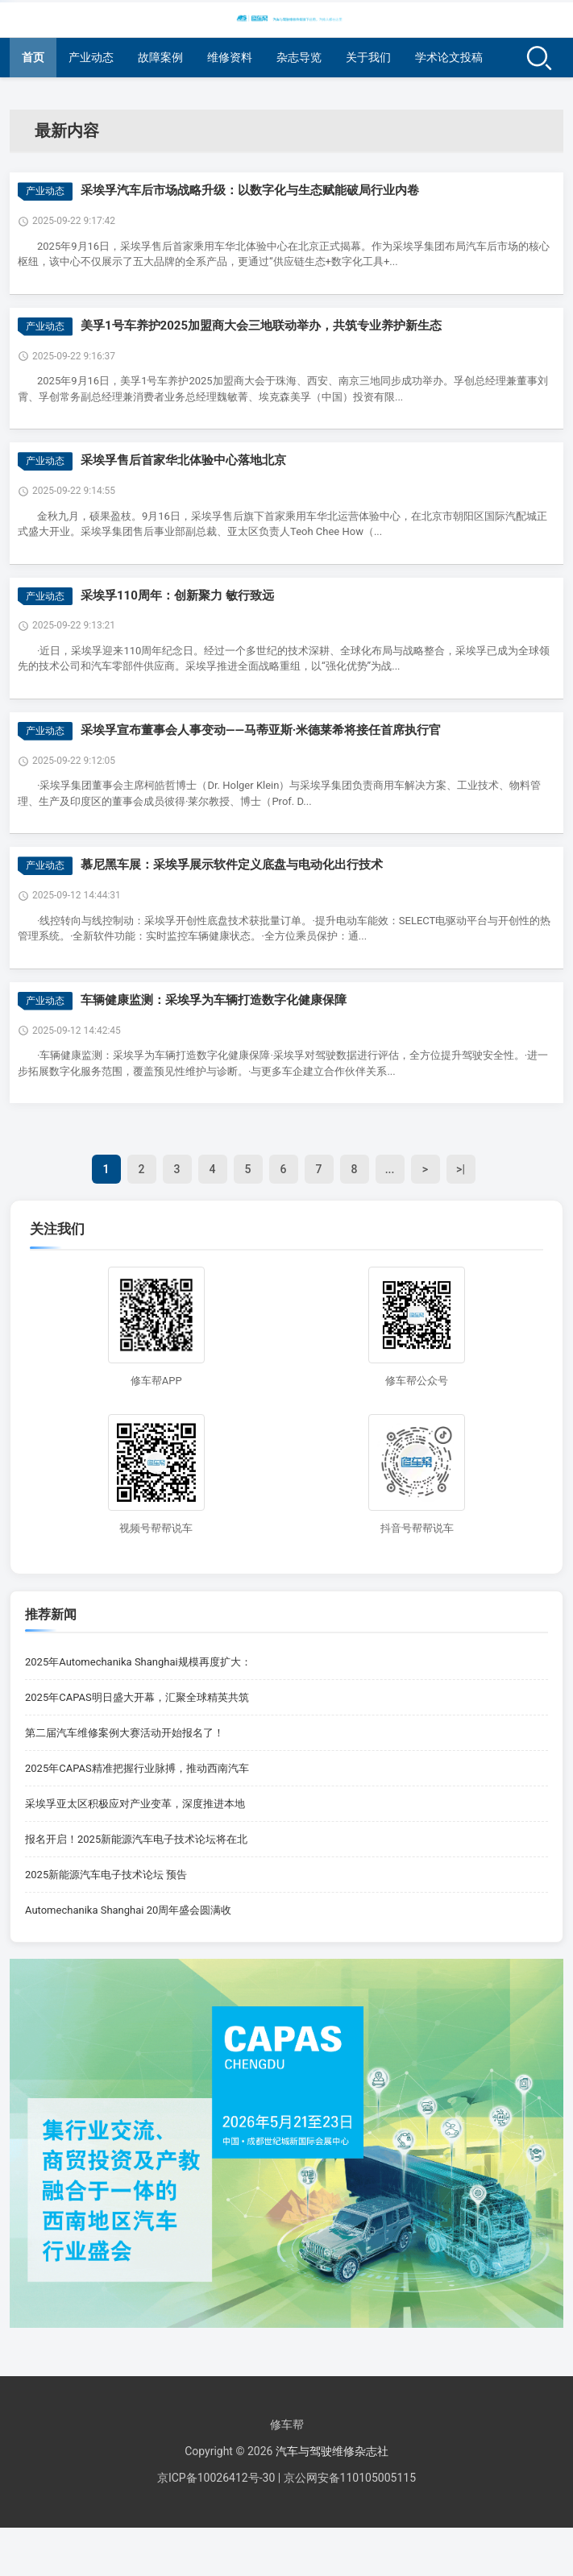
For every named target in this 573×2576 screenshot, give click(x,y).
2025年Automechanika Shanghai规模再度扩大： (138, 1662)
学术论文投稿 (449, 57)
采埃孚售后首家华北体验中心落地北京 (183, 460)
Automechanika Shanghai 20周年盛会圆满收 (128, 1910)
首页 (33, 57)
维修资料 (229, 57)
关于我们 (368, 57)
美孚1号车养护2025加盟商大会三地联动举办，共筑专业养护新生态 (261, 325)
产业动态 (91, 57)
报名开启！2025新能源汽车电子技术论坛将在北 (136, 1839)
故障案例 (160, 57)
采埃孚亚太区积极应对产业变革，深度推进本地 (135, 1804)
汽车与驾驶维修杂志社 (332, 2451)
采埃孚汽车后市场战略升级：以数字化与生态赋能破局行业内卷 (250, 190)
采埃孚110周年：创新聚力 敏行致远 (177, 595)
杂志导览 (299, 57)
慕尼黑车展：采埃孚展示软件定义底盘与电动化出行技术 (232, 864)
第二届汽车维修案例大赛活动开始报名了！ (124, 1733)
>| (460, 1169)
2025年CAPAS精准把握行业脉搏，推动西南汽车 (137, 1768)
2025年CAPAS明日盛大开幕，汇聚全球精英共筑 (137, 1697)
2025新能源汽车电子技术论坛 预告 (106, 1875)
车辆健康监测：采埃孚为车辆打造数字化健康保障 (214, 1000)
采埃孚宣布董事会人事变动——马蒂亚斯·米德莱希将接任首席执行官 (261, 730)
